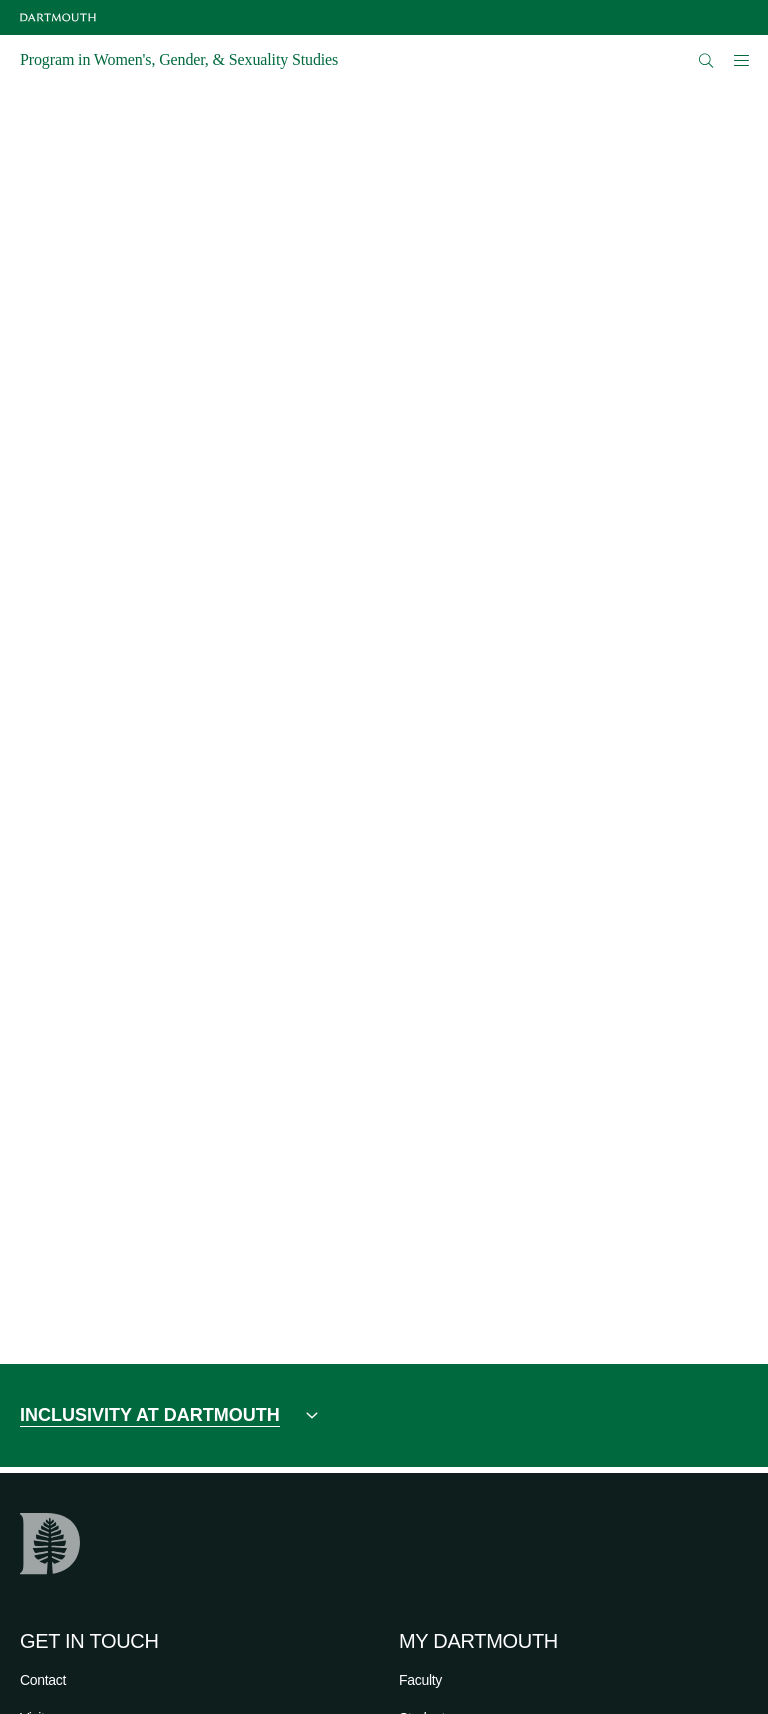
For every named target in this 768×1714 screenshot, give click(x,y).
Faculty (420, 1680)
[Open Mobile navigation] (741, 60)
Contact (43, 1680)
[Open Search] (706, 60)
